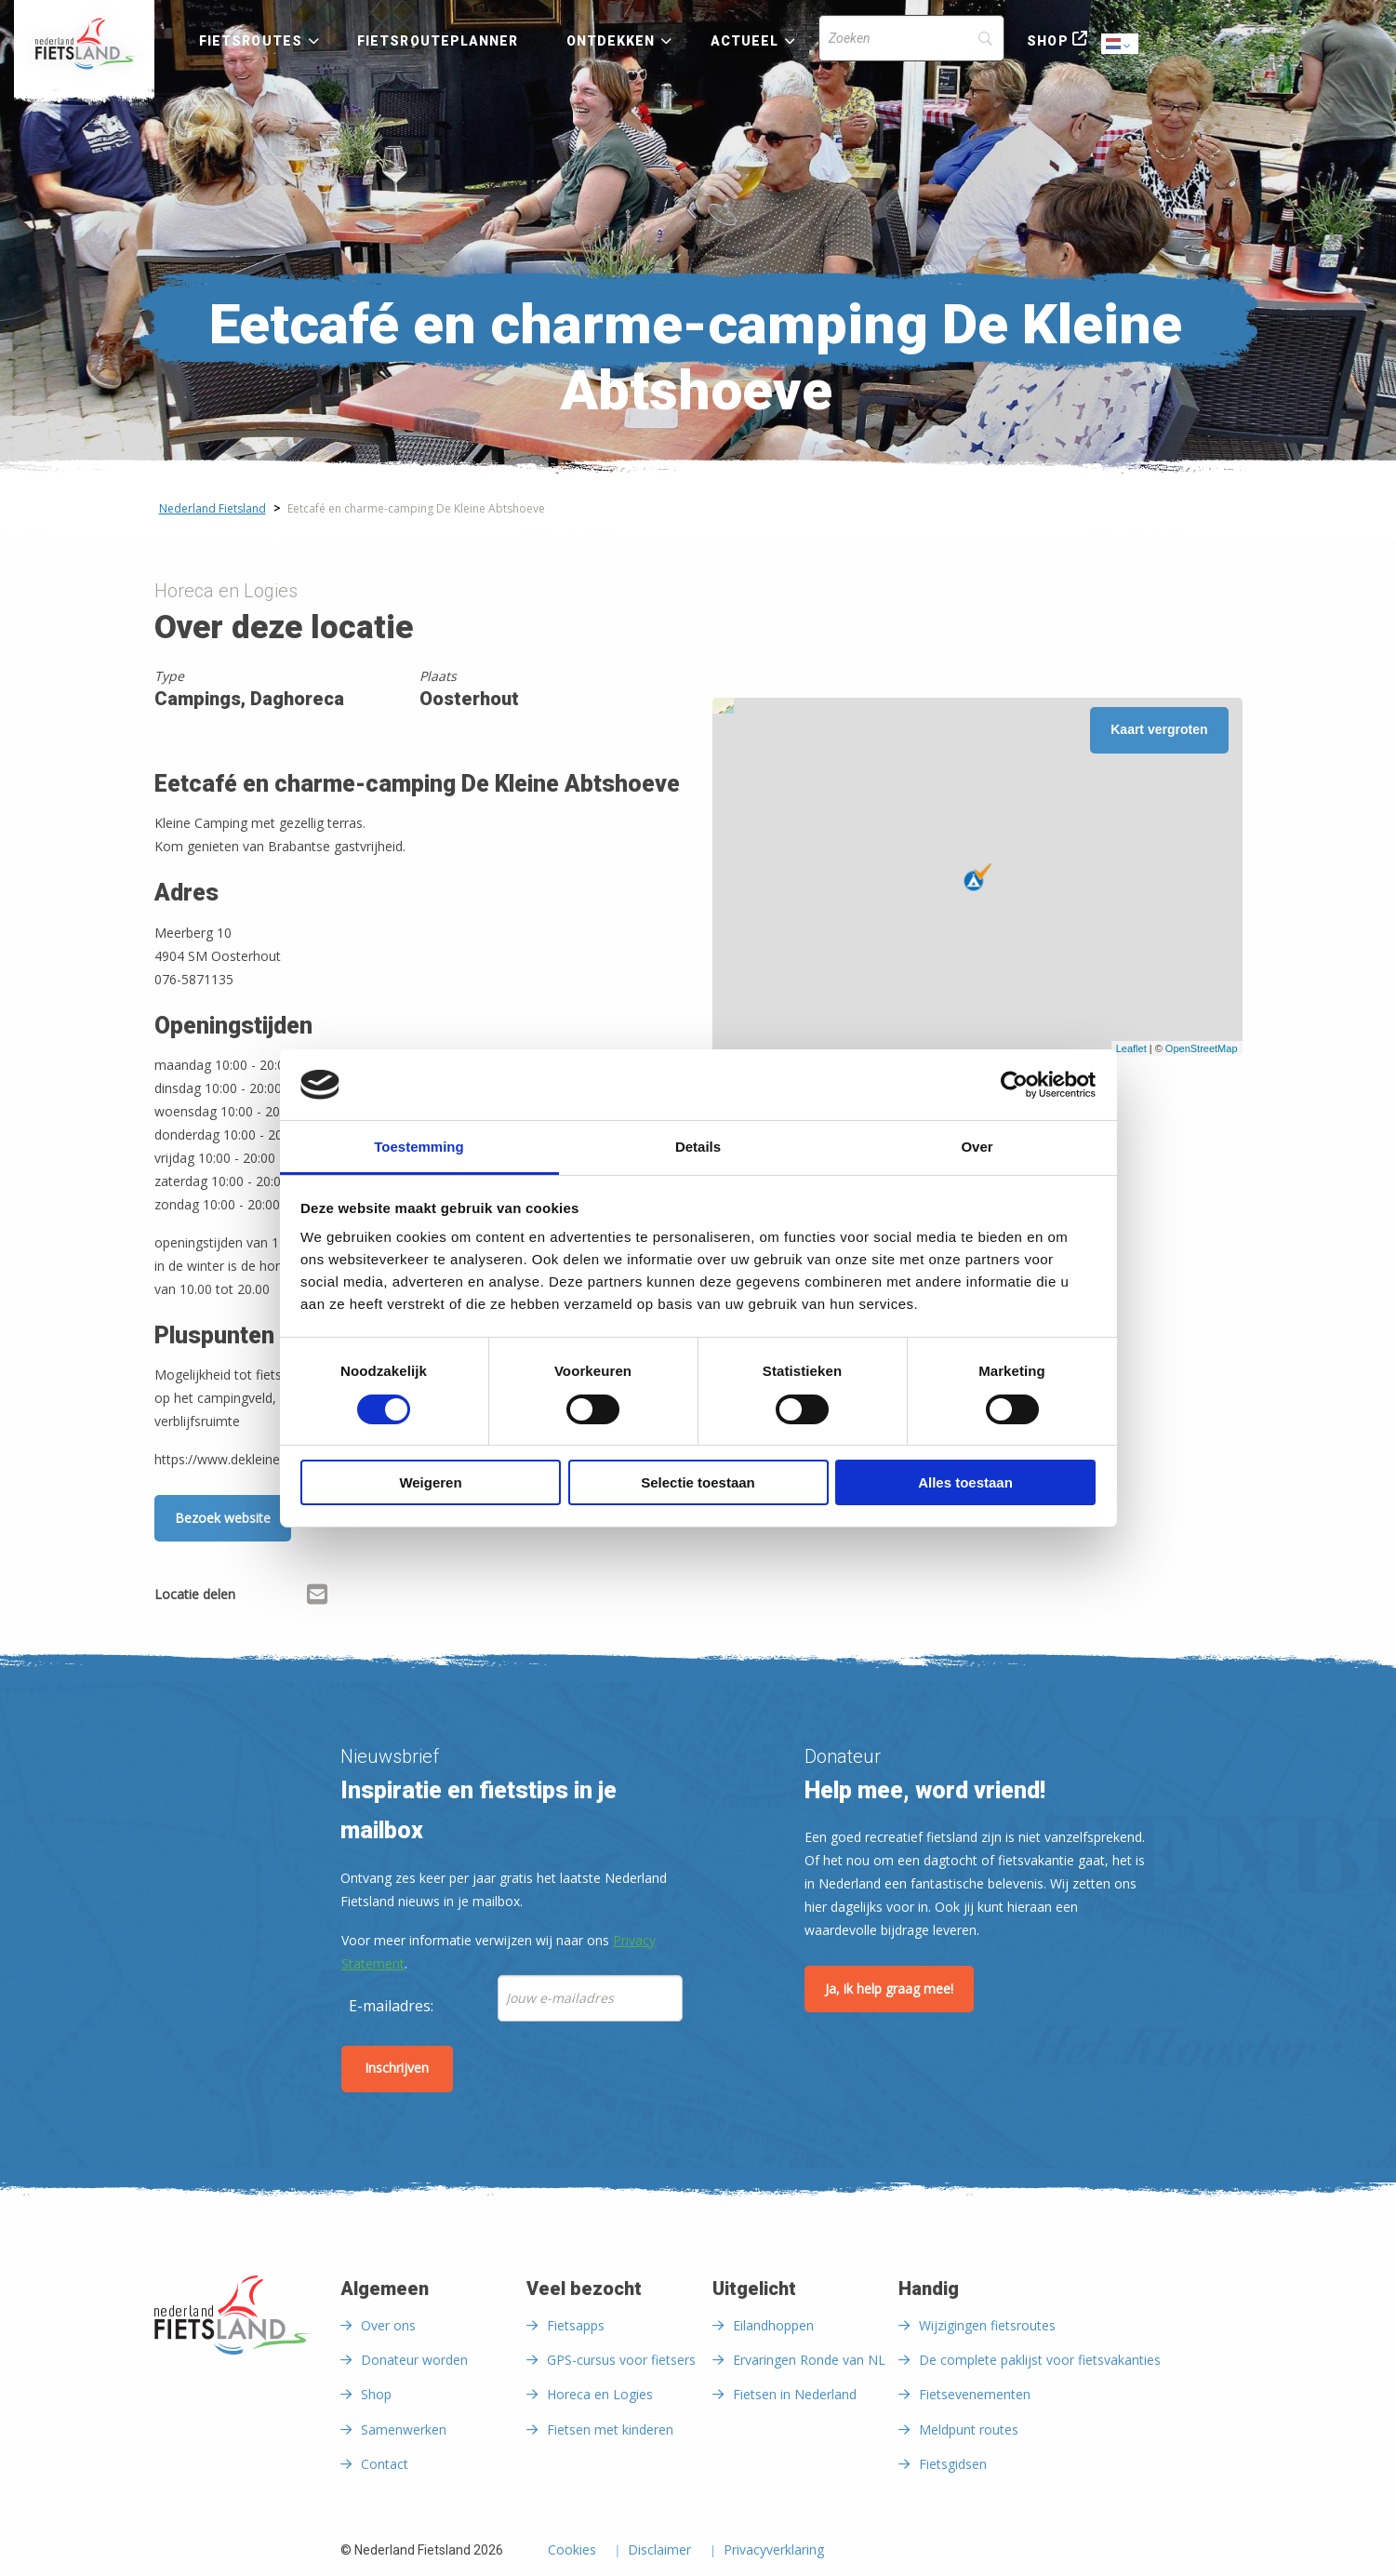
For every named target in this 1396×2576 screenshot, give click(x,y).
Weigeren (430, 1482)
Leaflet (1131, 1048)
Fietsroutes (250, 40)
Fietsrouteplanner (437, 40)
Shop (1047, 40)
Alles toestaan (965, 1482)
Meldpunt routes (968, 2429)
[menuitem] (84, 43)
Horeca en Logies (600, 2394)
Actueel (745, 40)
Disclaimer (659, 2550)
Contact (384, 2464)
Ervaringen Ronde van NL (809, 2360)
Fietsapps (576, 2325)
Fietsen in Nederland (795, 2394)
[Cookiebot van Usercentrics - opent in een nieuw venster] (1014, 1085)
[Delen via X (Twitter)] (287, 1597)
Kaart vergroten (1158, 729)
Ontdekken (611, 40)
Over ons (388, 2325)
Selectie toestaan (698, 1482)
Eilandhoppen (773, 2325)
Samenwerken (403, 2429)
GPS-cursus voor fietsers (621, 2360)
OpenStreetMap (1201, 1048)
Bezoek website (223, 1518)
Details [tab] (698, 1147)
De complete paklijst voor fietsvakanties (1040, 2360)
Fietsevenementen (974, 2394)
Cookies (572, 2550)
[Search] (911, 38)
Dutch (1121, 45)
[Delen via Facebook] (258, 1597)
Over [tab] (976, 1147)
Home (84, 43)
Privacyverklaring (774, 2550)
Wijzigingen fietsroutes (987, 2325)
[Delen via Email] (317, 1597)
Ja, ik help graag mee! (889, 1988)
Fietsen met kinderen (610, 2429)
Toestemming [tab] (418, 1147)
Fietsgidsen (953, 2464)
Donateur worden (414, 2360)
